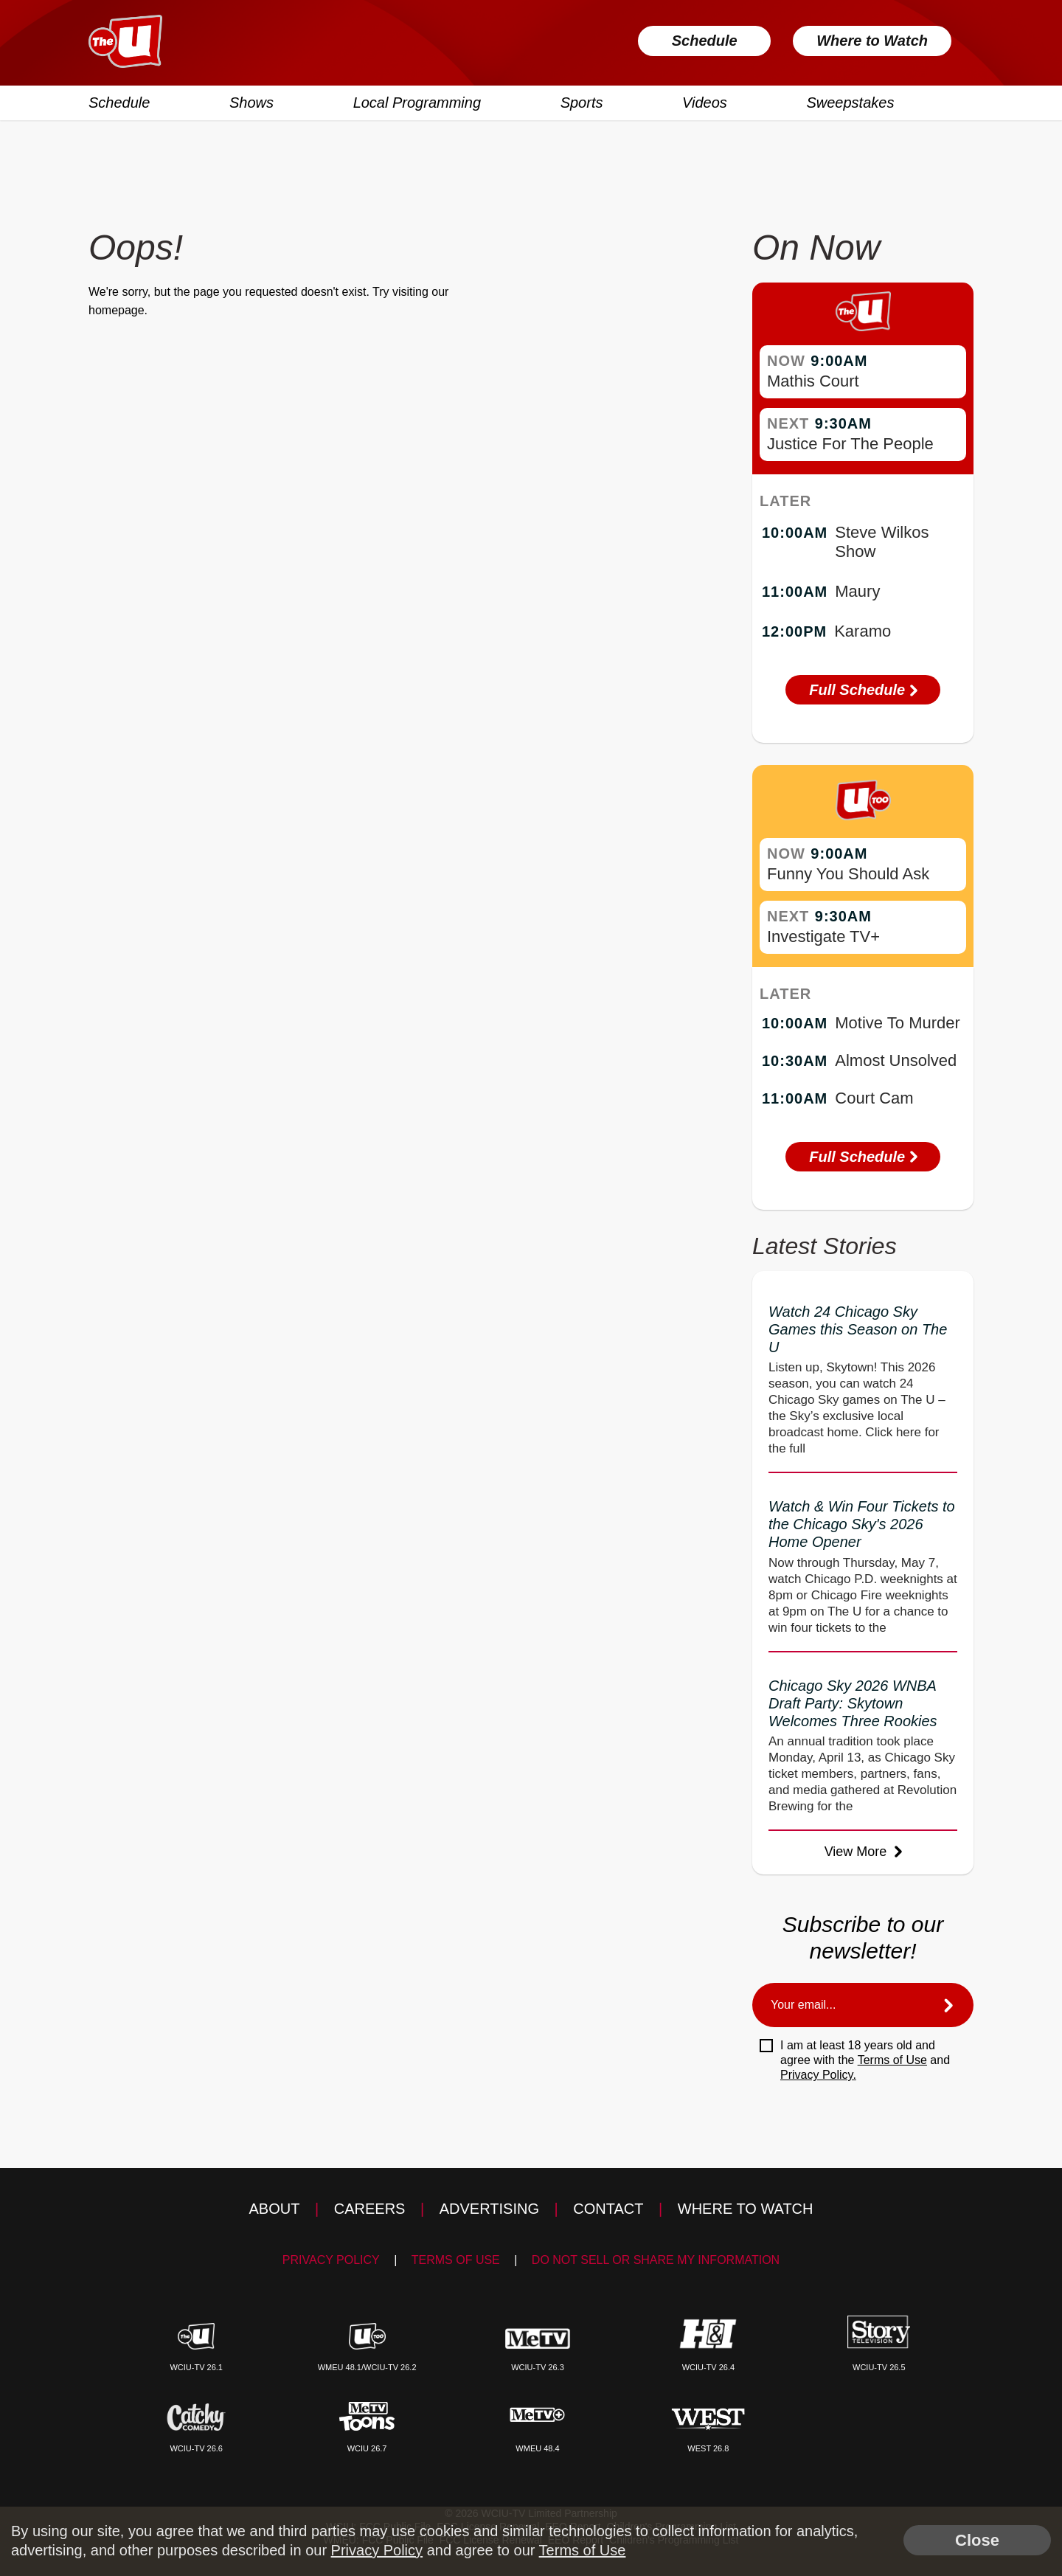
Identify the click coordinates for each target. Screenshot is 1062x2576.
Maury (857, 591)
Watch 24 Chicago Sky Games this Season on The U (857, 1329)
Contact (608, 2209)
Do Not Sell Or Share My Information (656, 2260)
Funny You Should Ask (848, 874)
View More (863, 1851)
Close (977, 2540)
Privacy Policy (331, 2260)
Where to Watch (872, 40)
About (274, 2209)
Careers (370, 2209)
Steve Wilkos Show (882, 542)
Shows (251, 102)
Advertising (489, 2209)
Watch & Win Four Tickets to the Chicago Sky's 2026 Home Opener (861, 1524)
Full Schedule (863, 690)
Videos (704, 102)
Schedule (705, 40)
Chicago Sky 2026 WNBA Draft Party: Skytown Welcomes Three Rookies (852, 1703)
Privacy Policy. (818, 2074)
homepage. (118, 310)
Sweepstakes (850, 102)
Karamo (862, 631)
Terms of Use (892, 2060)
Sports (581, 102)
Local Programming (417, 102)
